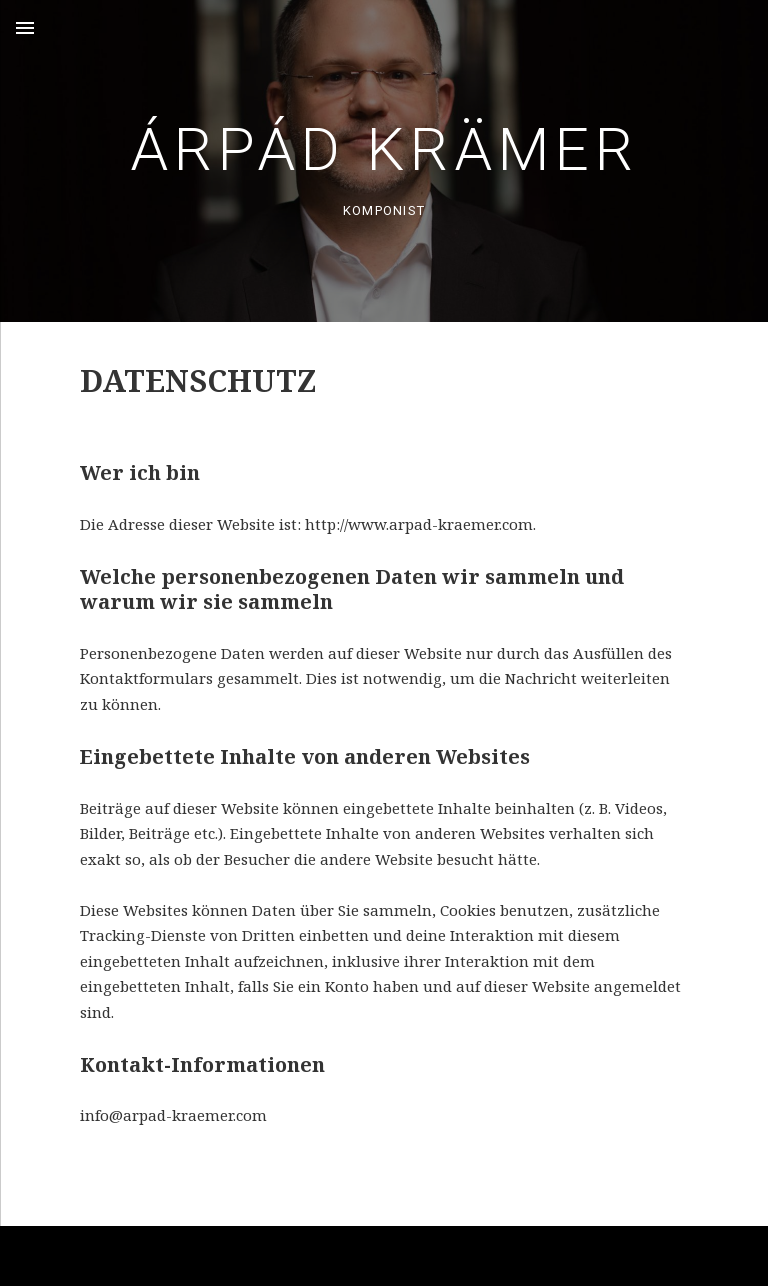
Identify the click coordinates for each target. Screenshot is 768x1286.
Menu (25, 28)
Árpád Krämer (384, 149)
